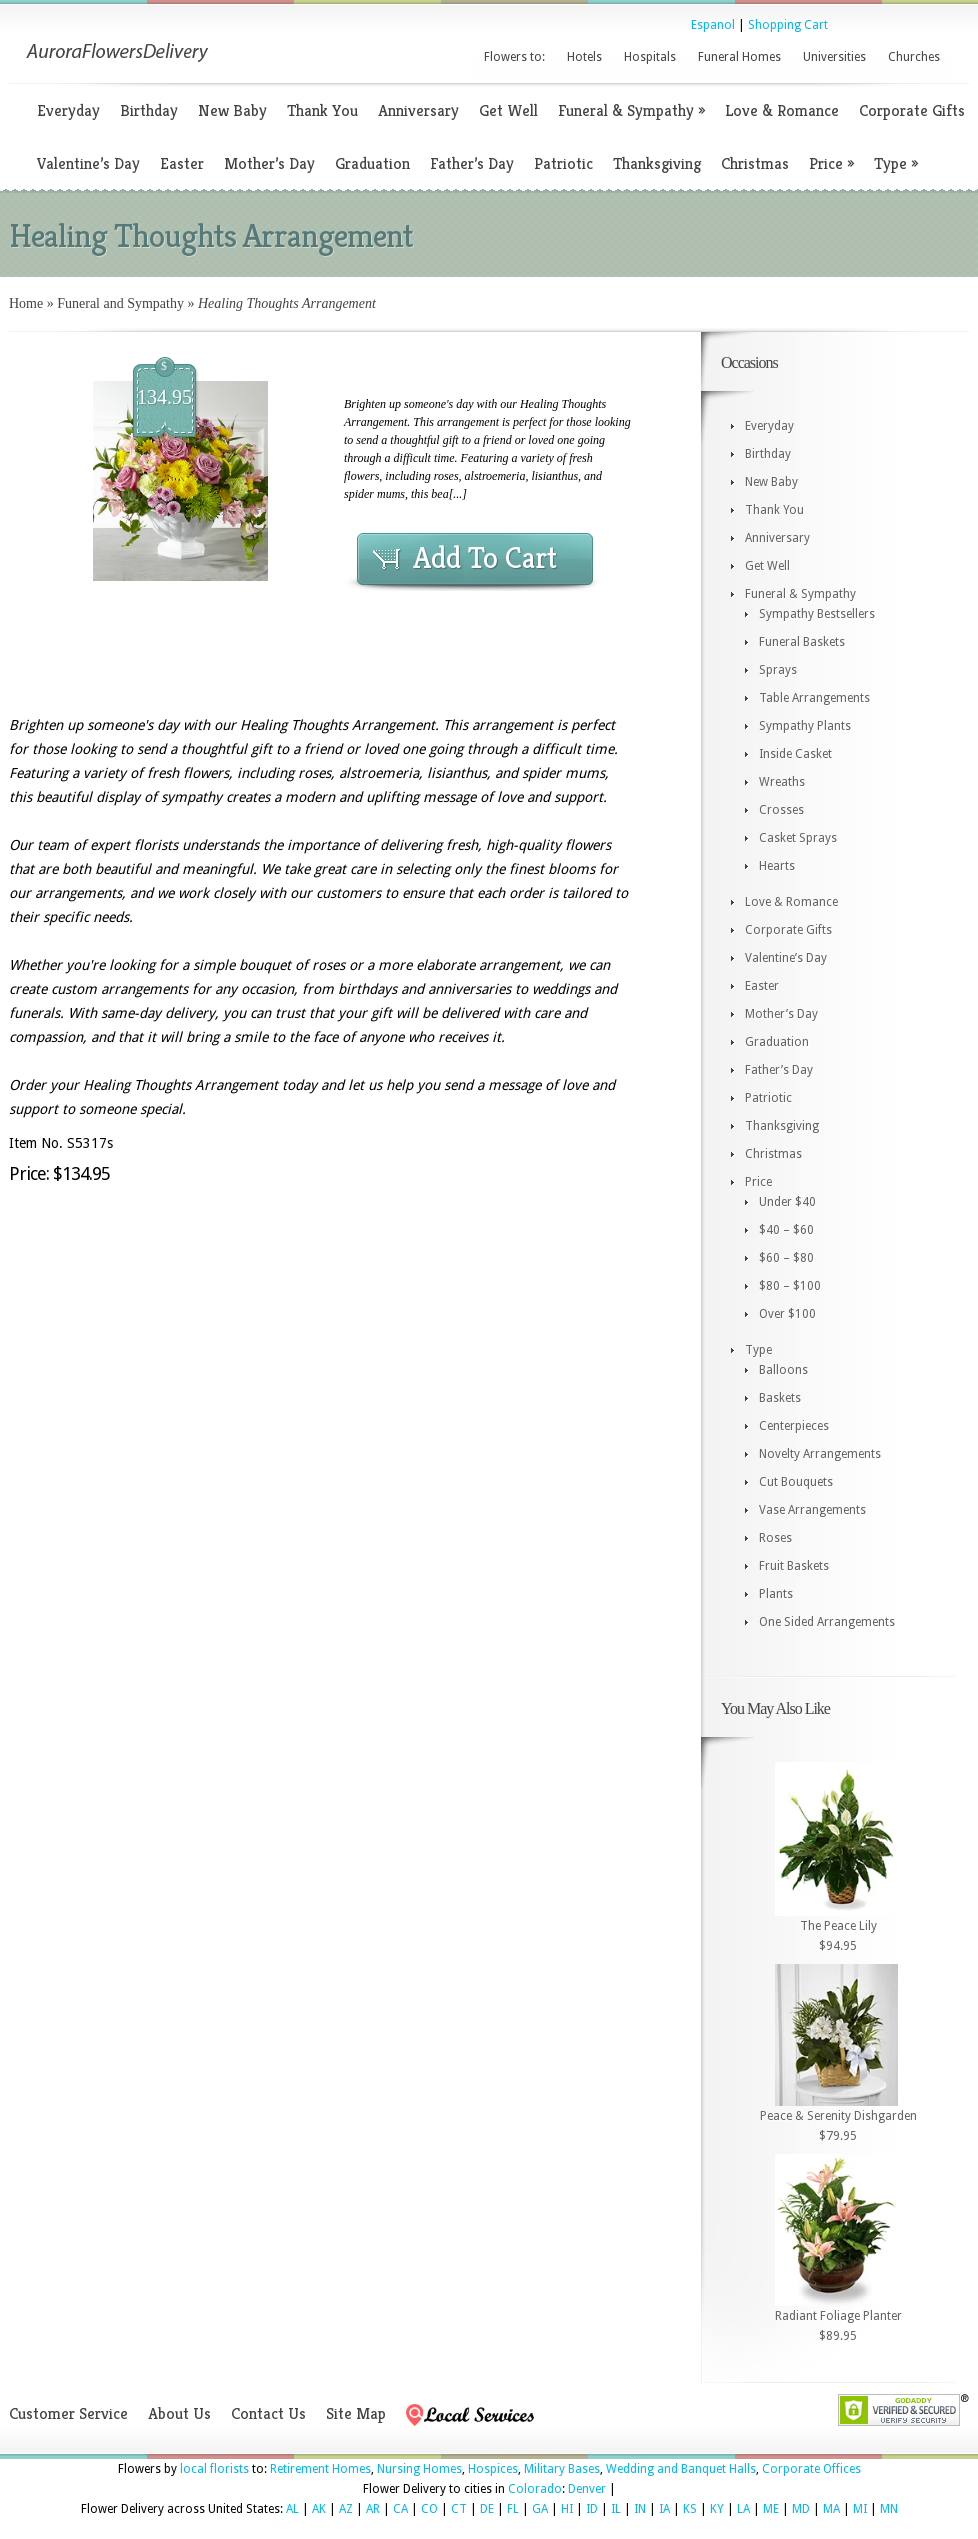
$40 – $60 (786, 1230)
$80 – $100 (790, 1286)
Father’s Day (472, 163)
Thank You (322, 110)
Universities (834, 57)
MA (831, 2509)
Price (831, 163)
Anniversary (418, 110)
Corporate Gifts (912, 110)
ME (771, 2509)
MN (889, 2509)
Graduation (372, 163)
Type (896, 163)
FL (513, 2509)
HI (567, 2509)
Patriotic (563, 163)
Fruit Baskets (794, 1566)
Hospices (493, 2469)
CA (400, 2509)
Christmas (755, 163)
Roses (775, 1538)
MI (860, 2509)
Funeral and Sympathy (120, 303)
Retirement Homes (320, 2469)
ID (592, 2509)
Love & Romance (782, 110)
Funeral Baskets (802, 642)
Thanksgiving (657, 163)
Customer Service (68, 2413)
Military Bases (562, 2469)
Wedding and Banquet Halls (681, 2469)
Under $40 (787, 1202)
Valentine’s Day (88, 163)
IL (616, 2509)
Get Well (508, 110)
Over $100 (787, 1314)
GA (540, 2509)
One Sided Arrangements (827, 1622)
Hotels (584, 57)
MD (801, 2509)
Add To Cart (485, 558)
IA (664, 2509)
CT (459, 2509)
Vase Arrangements (812, 1510)
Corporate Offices (811, 2469)
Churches (914, 57)
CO (429, 2509)
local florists (214, 2469)
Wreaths (782, 782)
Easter (182, 163)
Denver (587, 2489)
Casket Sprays (798, 838)
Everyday (68, 110)
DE (487, 2509)
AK (319, 2509)
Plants (776, 1594)
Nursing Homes (419, 2469)
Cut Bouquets (796, 1482)
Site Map (356, 2413)
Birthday (149, 110)
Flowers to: (514, 57)
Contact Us (268, 2413)
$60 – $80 (786, 1258)
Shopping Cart (788, 25)
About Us (179, 2413)
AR (373, 2509)
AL (292, 2509)
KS (690, 2509)
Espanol (713, 25)
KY (717, 2509)
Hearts (777, 866)
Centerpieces (794, 1426)
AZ (346, 2509)
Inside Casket (795, 754)
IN (640, 2509)
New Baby (232, 110)
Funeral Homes (739, 57)
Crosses (781, 810)
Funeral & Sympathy (631, 110)
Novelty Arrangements (820, 1454)
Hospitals (650, 57)
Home (26, 303)
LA (743, 2509)
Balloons (783, 1370)
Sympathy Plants (805, 726)
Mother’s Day (269, 163)
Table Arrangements (814, 698)
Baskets (780, 1398)
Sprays (778, 670)
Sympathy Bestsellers (817, 614)
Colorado (535, 2489)
